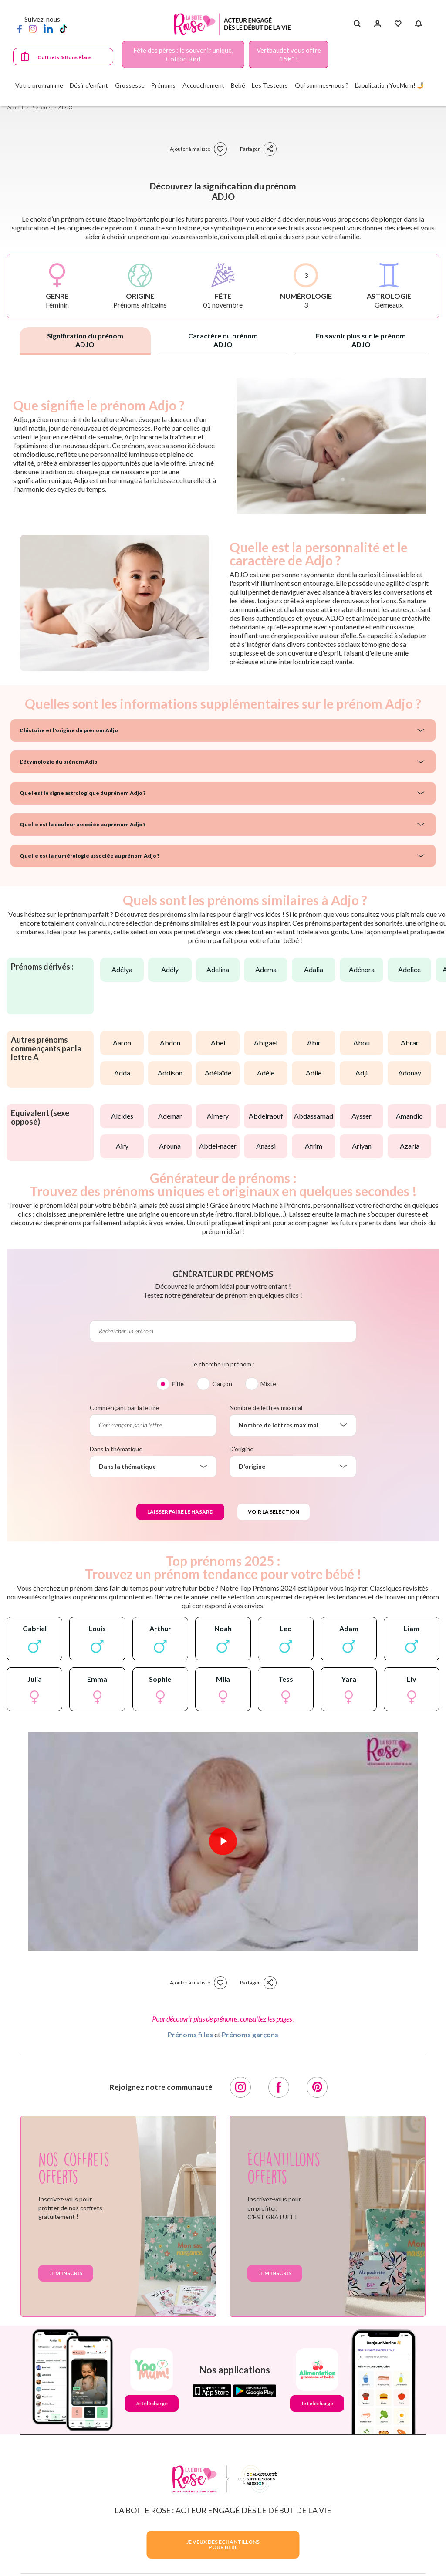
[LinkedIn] (48, 28)
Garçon (222, 1383)
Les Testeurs (270, 85)
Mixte (268, 1383)
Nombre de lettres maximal (266, 1407)
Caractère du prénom (223, 339)
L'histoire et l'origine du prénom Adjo (69, 730)
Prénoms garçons (250, 2034)
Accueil (15, 107)
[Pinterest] (317, 2087)
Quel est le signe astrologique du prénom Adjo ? (82, 793)
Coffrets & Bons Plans (64, 57)
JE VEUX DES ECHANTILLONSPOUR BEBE (223, 2544)
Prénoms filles (190, 2034)
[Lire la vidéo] (223, 1841)
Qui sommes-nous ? (321, 85)
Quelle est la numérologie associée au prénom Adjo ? (89, 855)
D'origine (241, 1449)
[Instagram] (33, 28)
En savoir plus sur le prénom (361, 339)
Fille (178, 1383)
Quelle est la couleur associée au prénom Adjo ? (82, 824)
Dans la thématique (116, 1449)
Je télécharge (151, 2403)
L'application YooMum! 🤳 (389, 85)
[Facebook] (19, 28)
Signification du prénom (85, 339)
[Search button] (357, 24)
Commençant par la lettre (124, 1407)
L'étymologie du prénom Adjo (59, 761)
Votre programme (39, 85)
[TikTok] (63, 28)
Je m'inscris (65, 2273)
